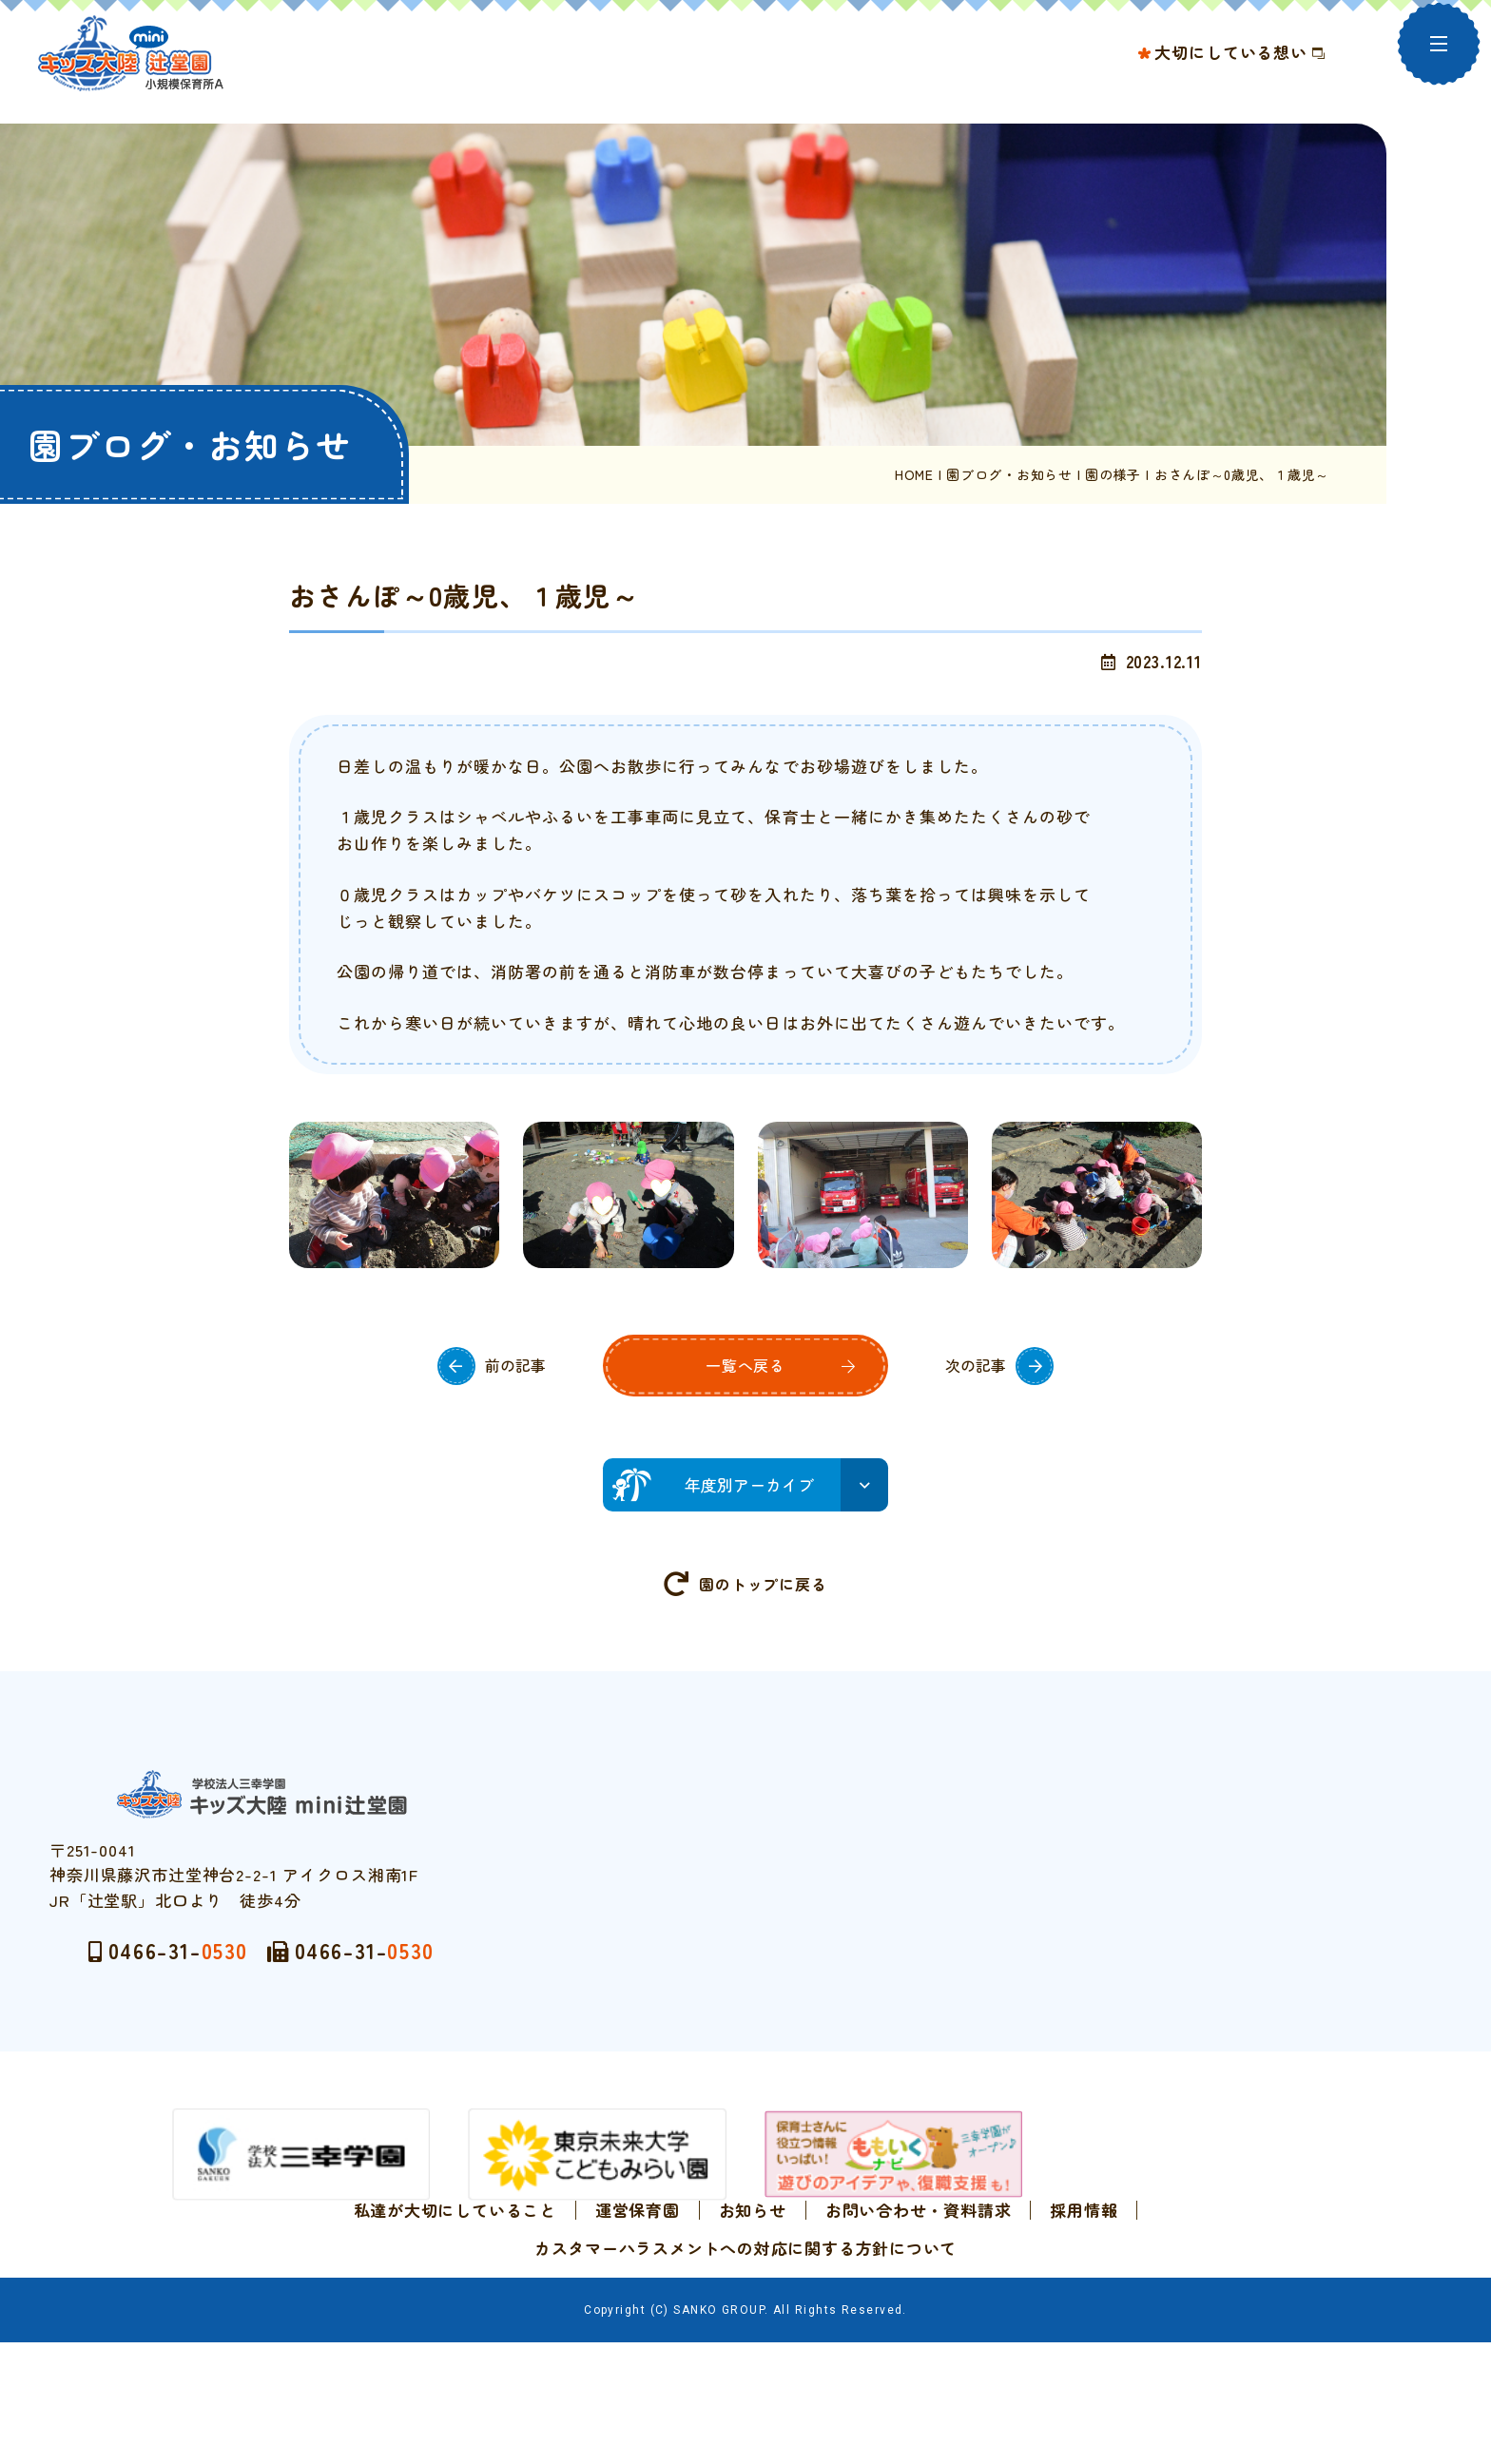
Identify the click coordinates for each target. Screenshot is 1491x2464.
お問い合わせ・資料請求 (918, 2275)
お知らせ (752, 2275)
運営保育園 (637, 2275)
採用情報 (1083, 2275)
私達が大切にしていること (455, 2275)
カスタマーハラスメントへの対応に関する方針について (745, 2313)
